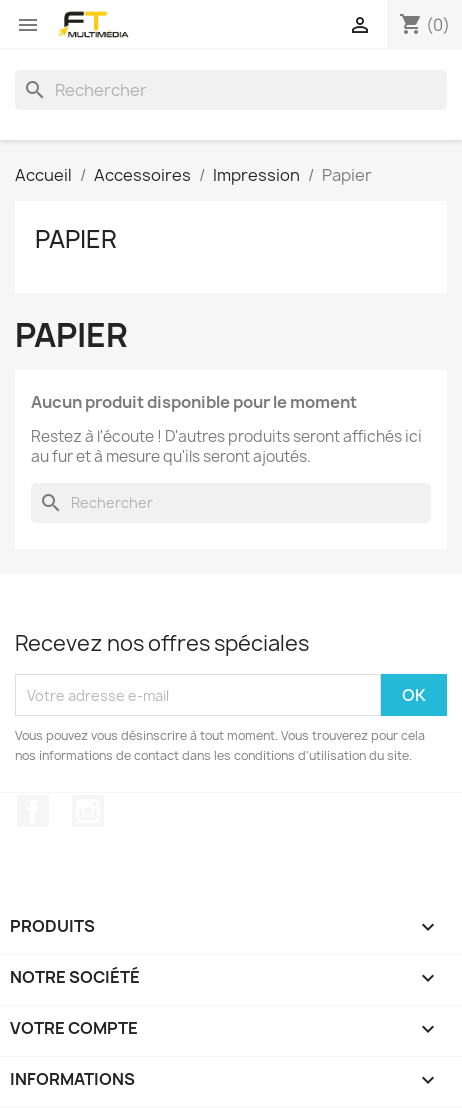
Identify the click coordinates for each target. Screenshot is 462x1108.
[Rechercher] (231, 90)
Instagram (88, 811)
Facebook (33, 811)
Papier (76, 239)
